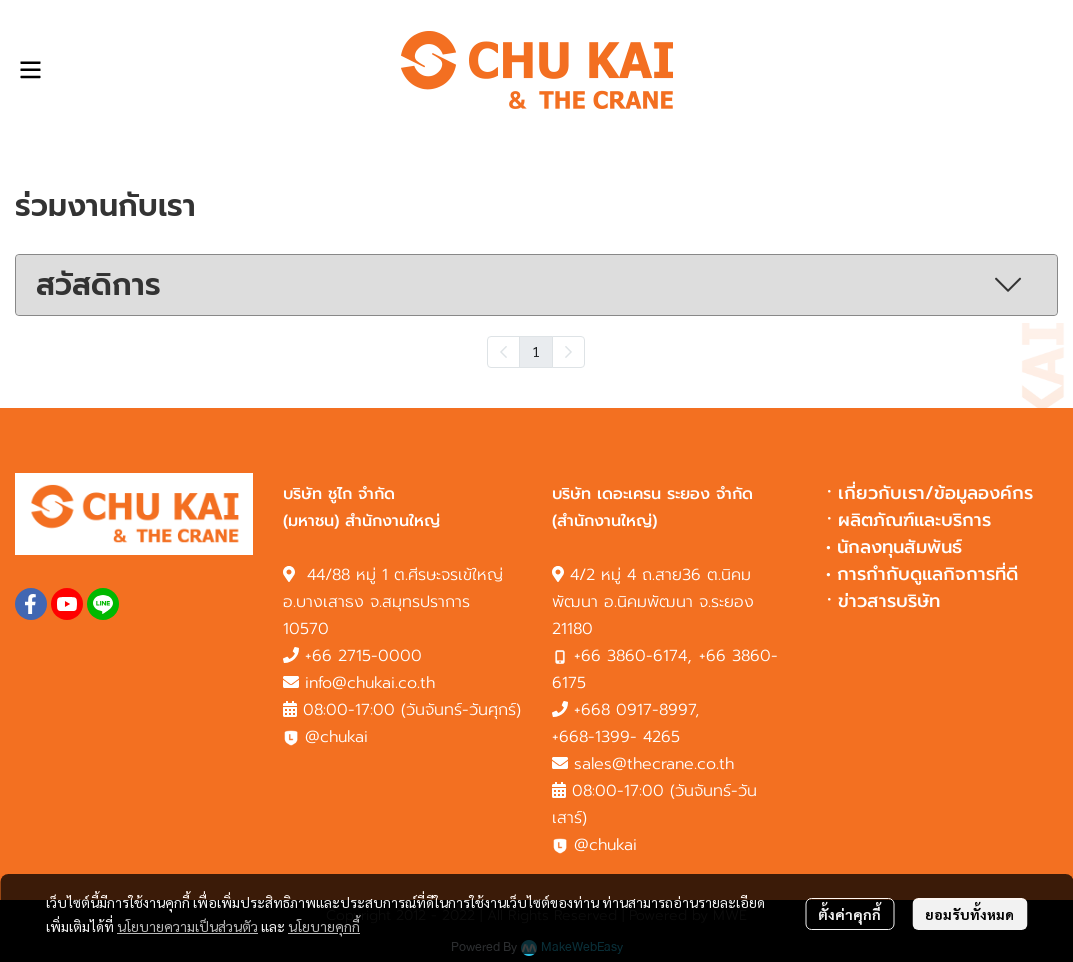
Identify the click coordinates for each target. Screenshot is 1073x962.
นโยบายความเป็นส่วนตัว (187, 926)
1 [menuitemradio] (536, 351)
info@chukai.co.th (370, 683)
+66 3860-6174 (630, 656)
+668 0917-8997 (634, 710)
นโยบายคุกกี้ (324, 926)
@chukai (325, 737)
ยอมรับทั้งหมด (969, 914)
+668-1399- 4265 (616, 737)
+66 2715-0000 (363, 656)
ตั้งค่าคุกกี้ (849, 914)
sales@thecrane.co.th (654, 764)
